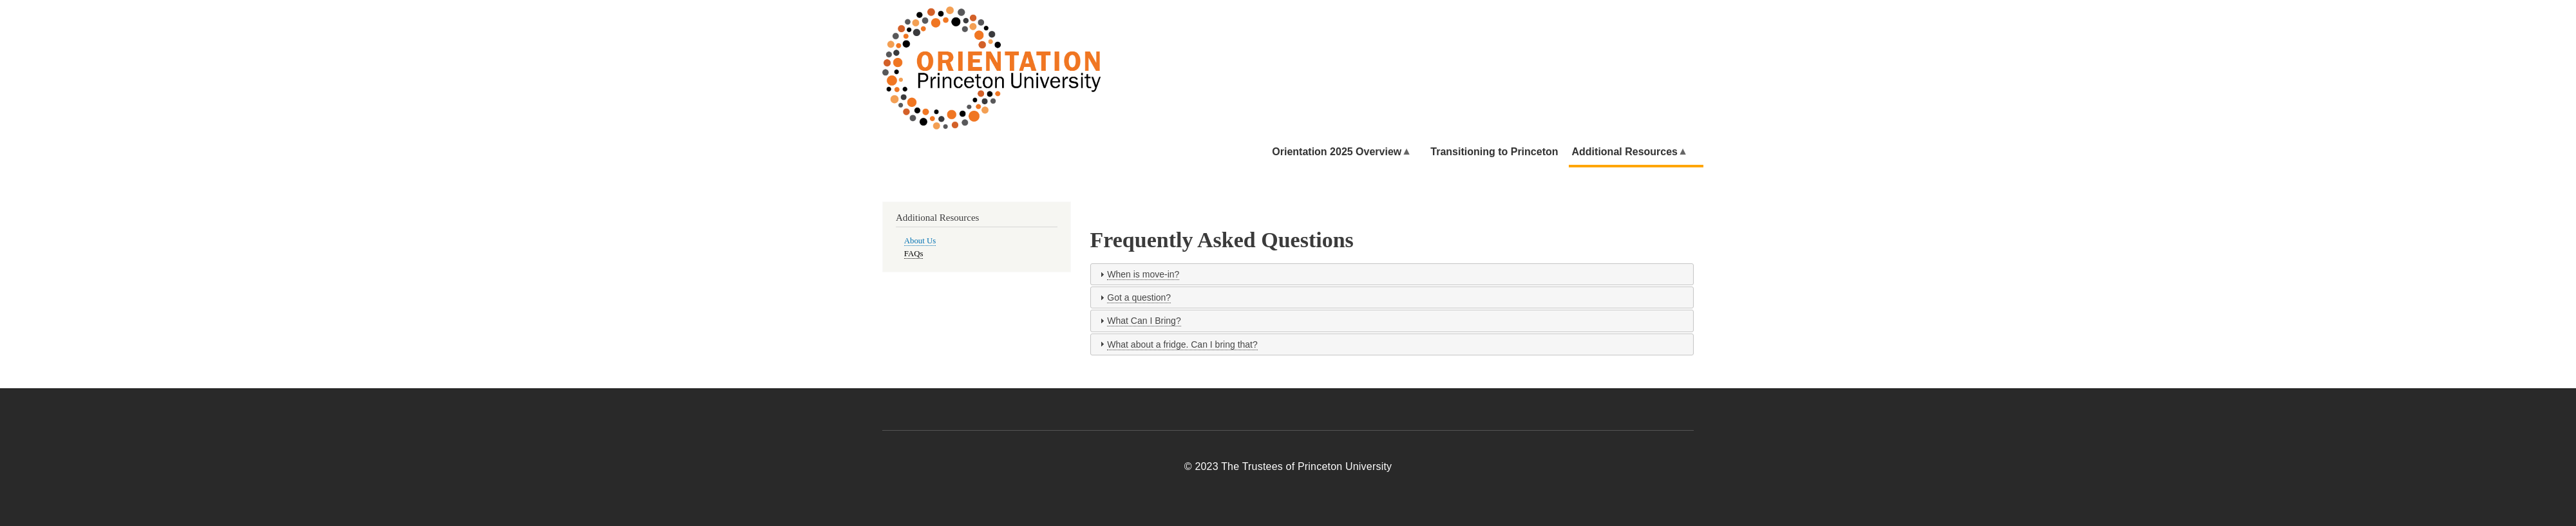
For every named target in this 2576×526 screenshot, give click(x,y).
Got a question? (1139, 297)
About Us (920, 240)
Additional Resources (1637, 148)
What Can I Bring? (1143, 320)
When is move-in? (1143, 274)
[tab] (1392, 274)
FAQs (913, 253)
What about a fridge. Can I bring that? (1182, 344)
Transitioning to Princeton (1494, 151)
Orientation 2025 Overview (1349, 148)
